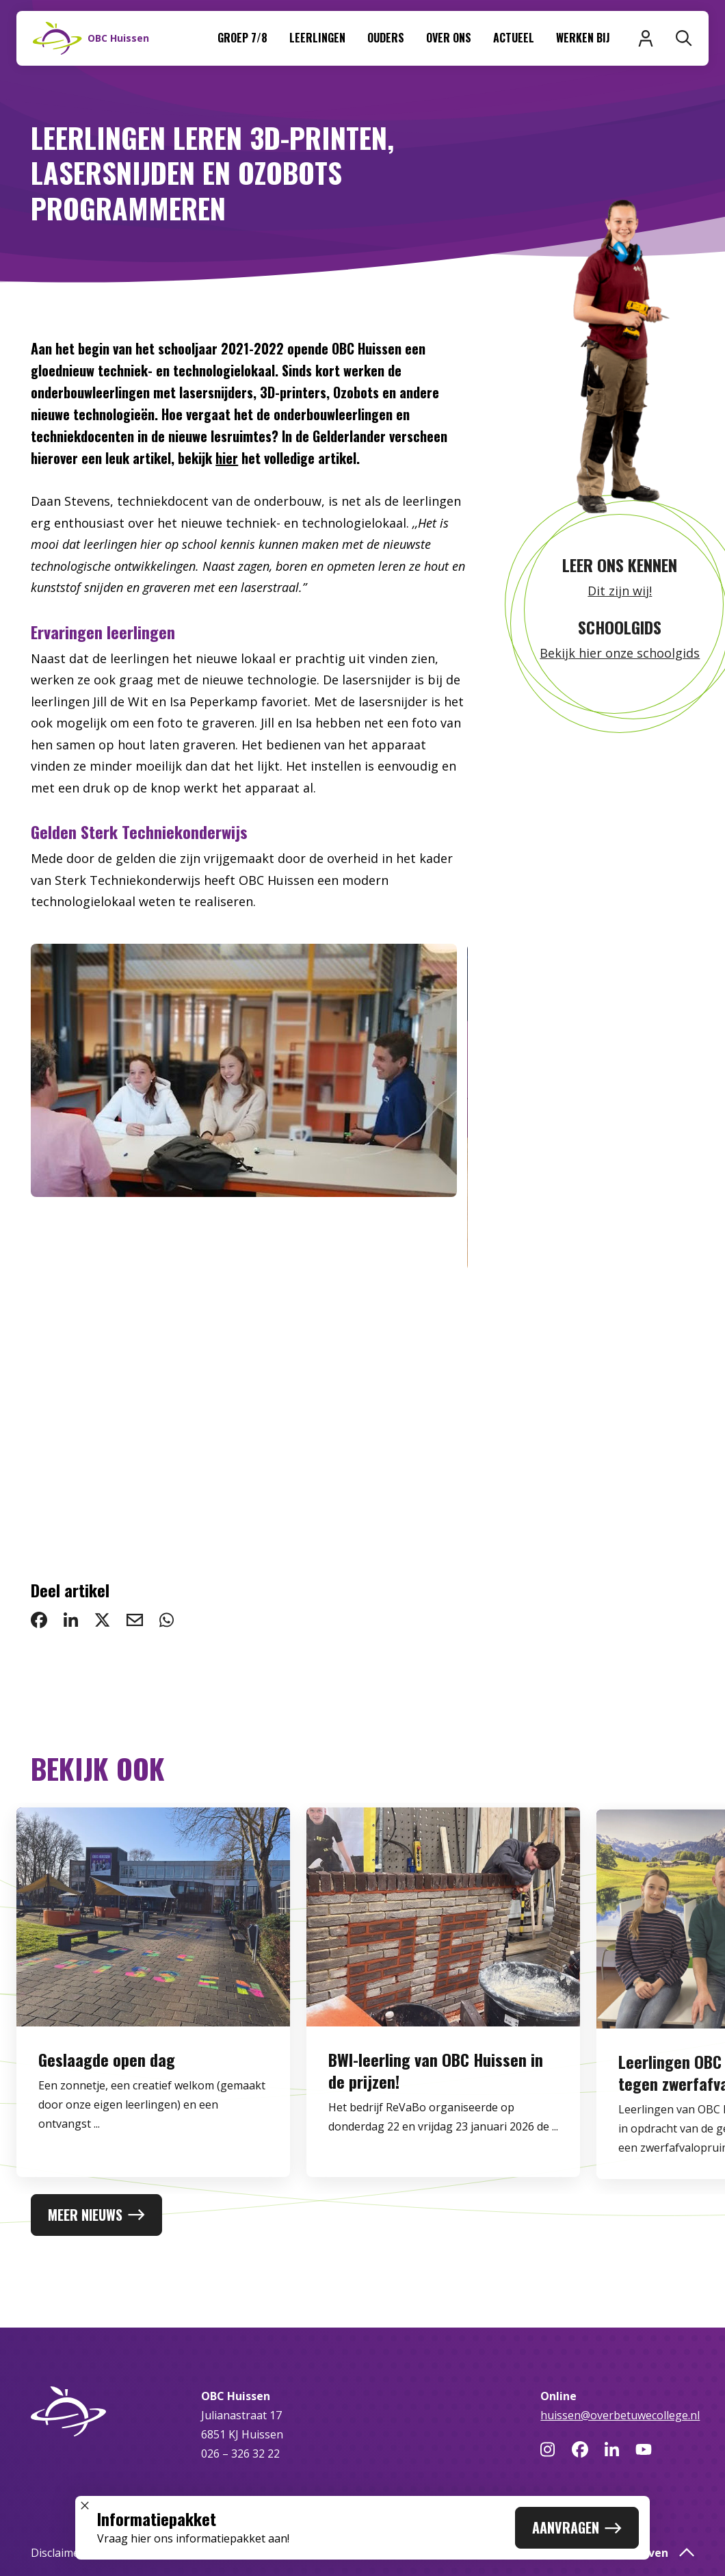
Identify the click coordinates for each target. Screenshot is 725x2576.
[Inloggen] (645, 38)
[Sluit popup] (84, 2505)
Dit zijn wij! (620, 590)
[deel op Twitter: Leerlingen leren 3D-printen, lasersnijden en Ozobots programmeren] (102, 1620)
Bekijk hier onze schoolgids (620, 653)
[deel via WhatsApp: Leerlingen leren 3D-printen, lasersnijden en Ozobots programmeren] (166, 1620)
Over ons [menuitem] (448, 37)
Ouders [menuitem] (385, 37)
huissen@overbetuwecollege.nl (620, 2415)
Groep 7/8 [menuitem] (242, 37)
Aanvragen (577, 2527)
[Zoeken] (684, 38)
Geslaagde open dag (106, 2097)
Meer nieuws (96, 2214)
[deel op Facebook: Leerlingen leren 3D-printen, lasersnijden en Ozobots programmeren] (39, 1620)
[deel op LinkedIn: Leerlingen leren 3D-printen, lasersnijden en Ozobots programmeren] (71, 1620)
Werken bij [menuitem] (583, 37)
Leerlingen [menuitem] (317, 37)
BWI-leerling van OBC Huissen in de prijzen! (435, 2108)
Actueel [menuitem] (513, 37)
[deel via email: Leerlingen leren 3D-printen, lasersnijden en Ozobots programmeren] (135, 1620)
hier (226, 458)
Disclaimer (57, 2552)
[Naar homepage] (91, 38)
